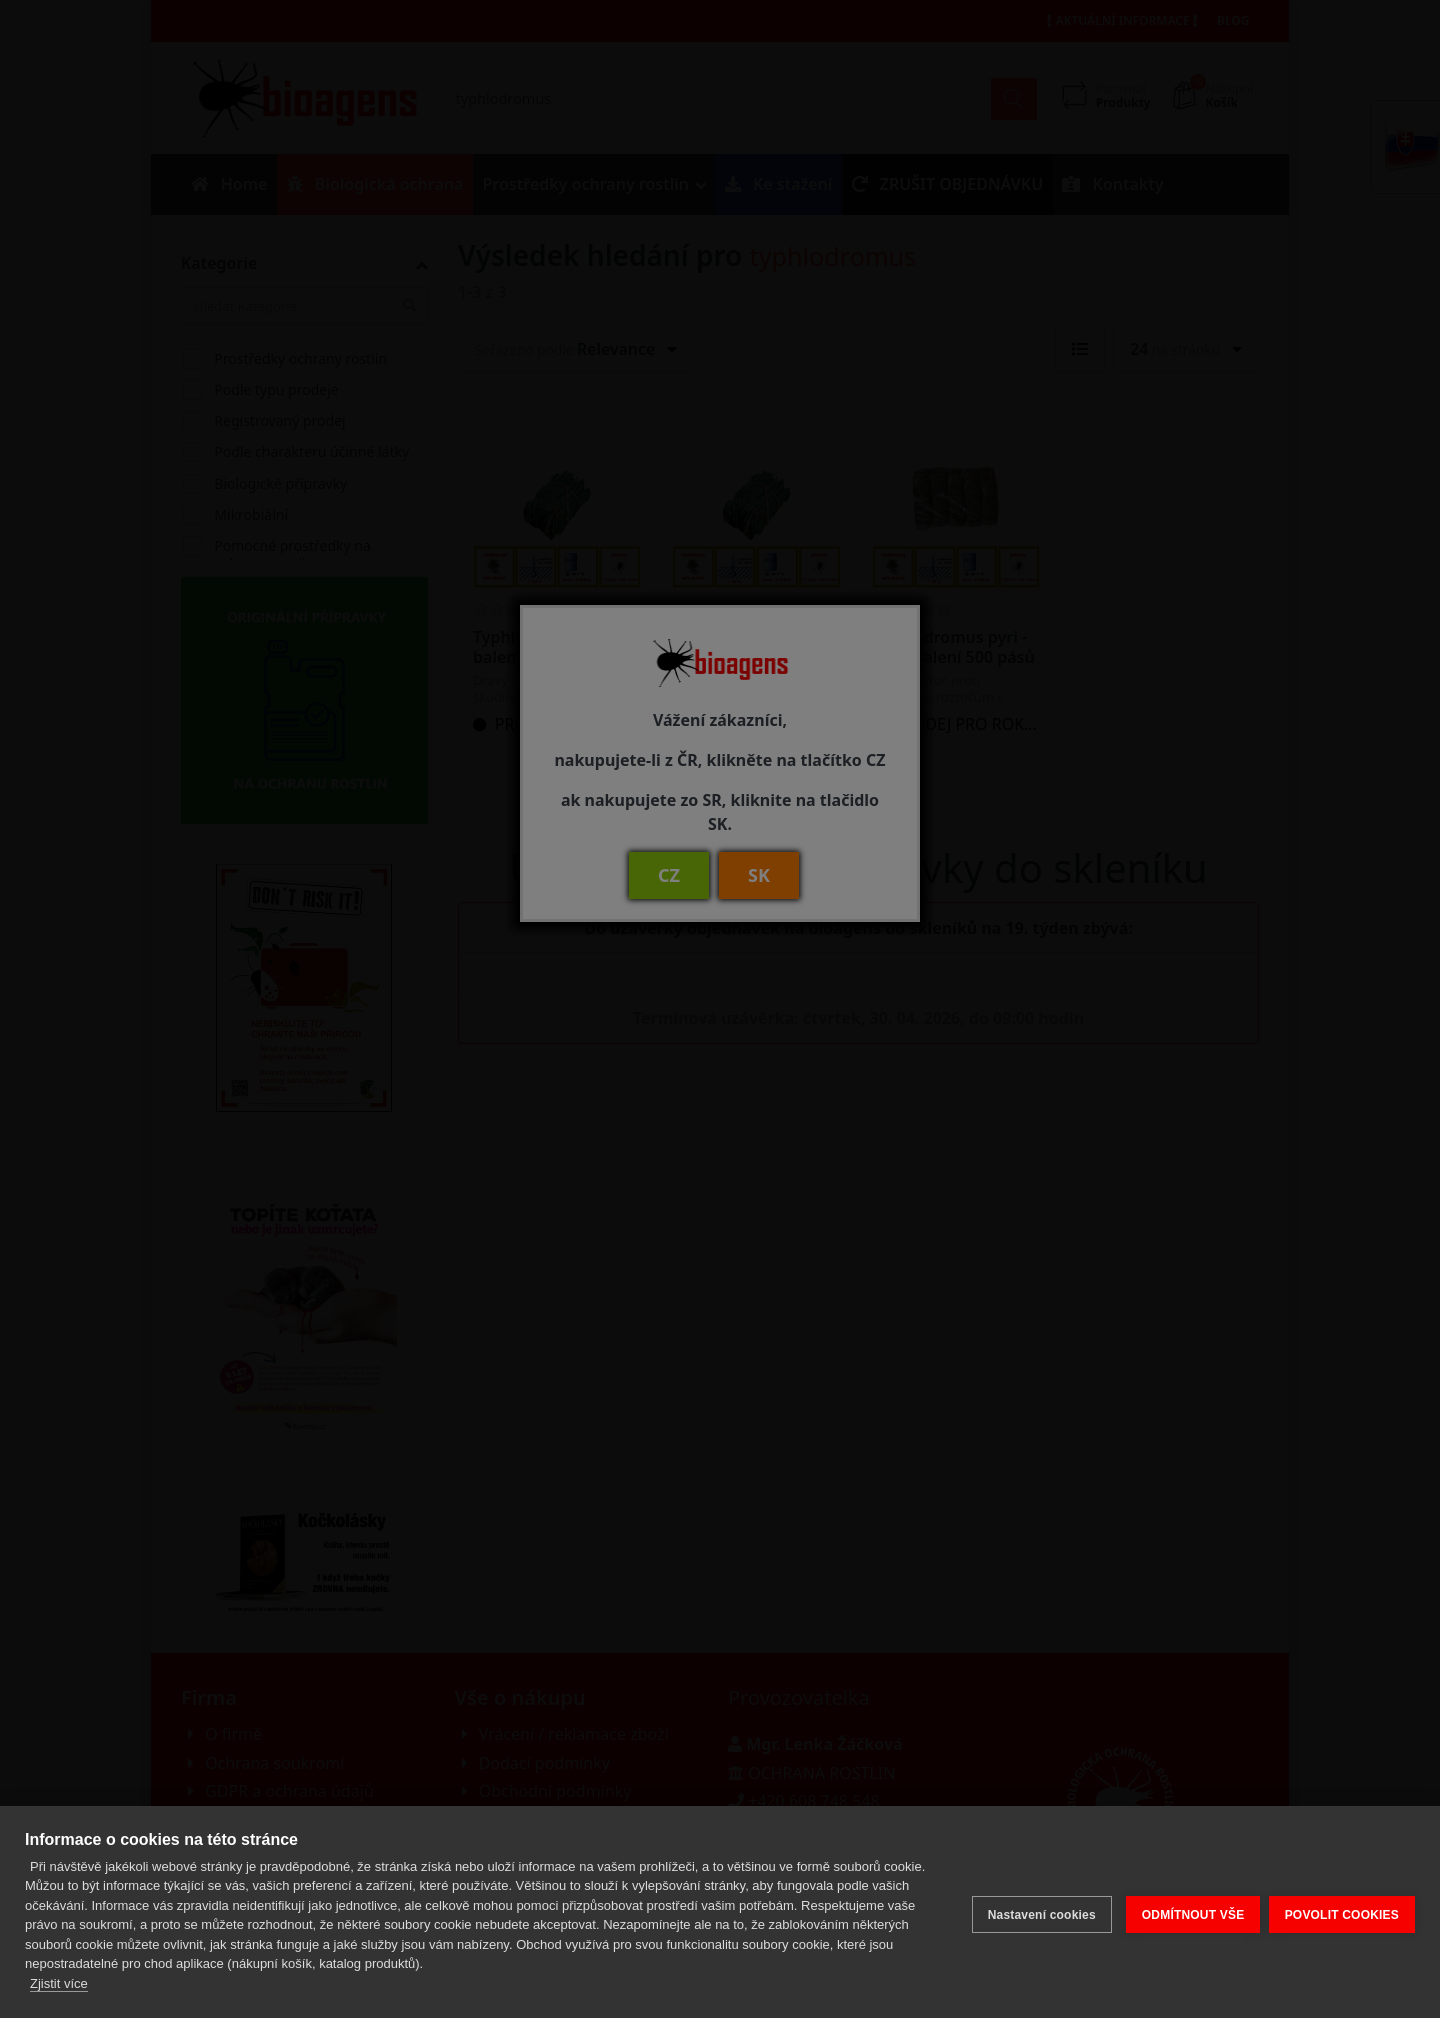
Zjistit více (59, 1983)
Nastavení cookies (1036, 1912)
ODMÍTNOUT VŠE (1187, 1912)
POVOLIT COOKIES (1342, 1912)
